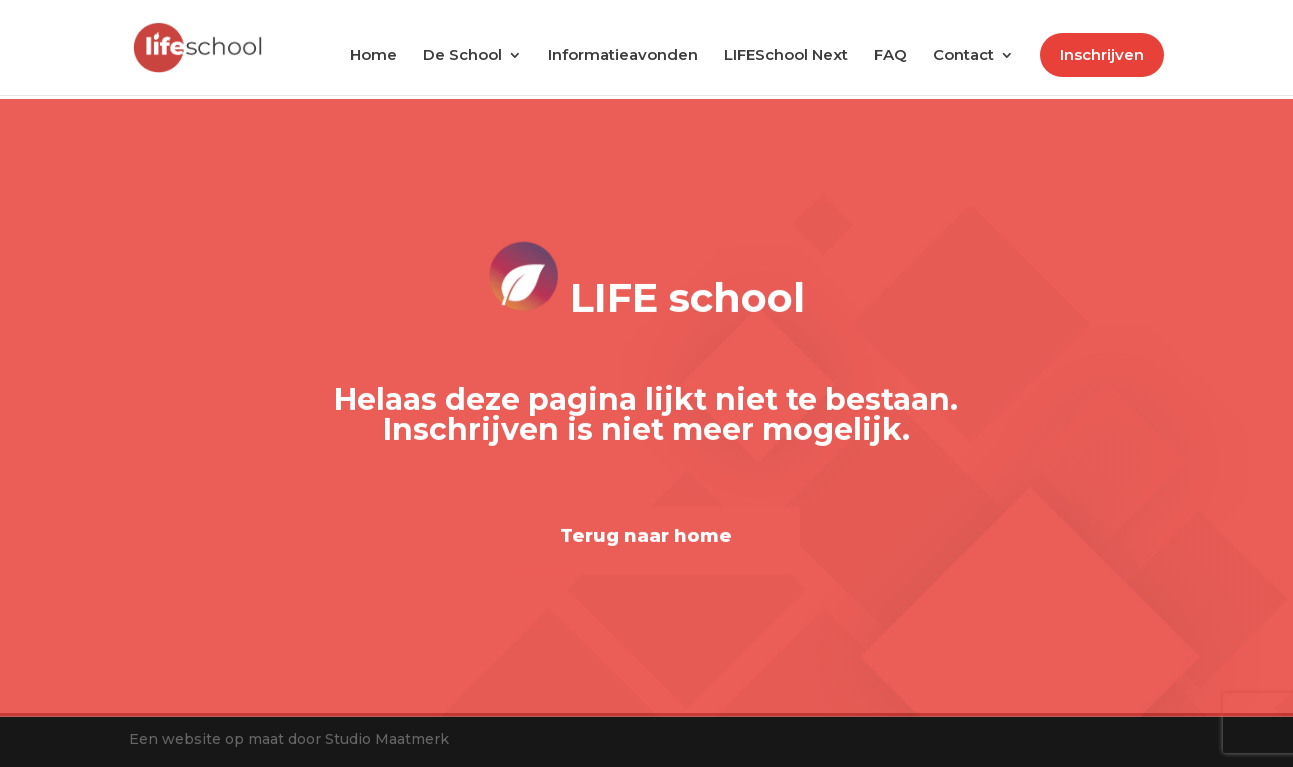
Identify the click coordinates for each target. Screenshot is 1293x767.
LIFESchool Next (786, 56)
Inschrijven (1102, 54)
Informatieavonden (623, 56)
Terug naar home (646, 539)
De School (462, 56)
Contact (963, 56)
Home (373, 56)
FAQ (890, 56)
